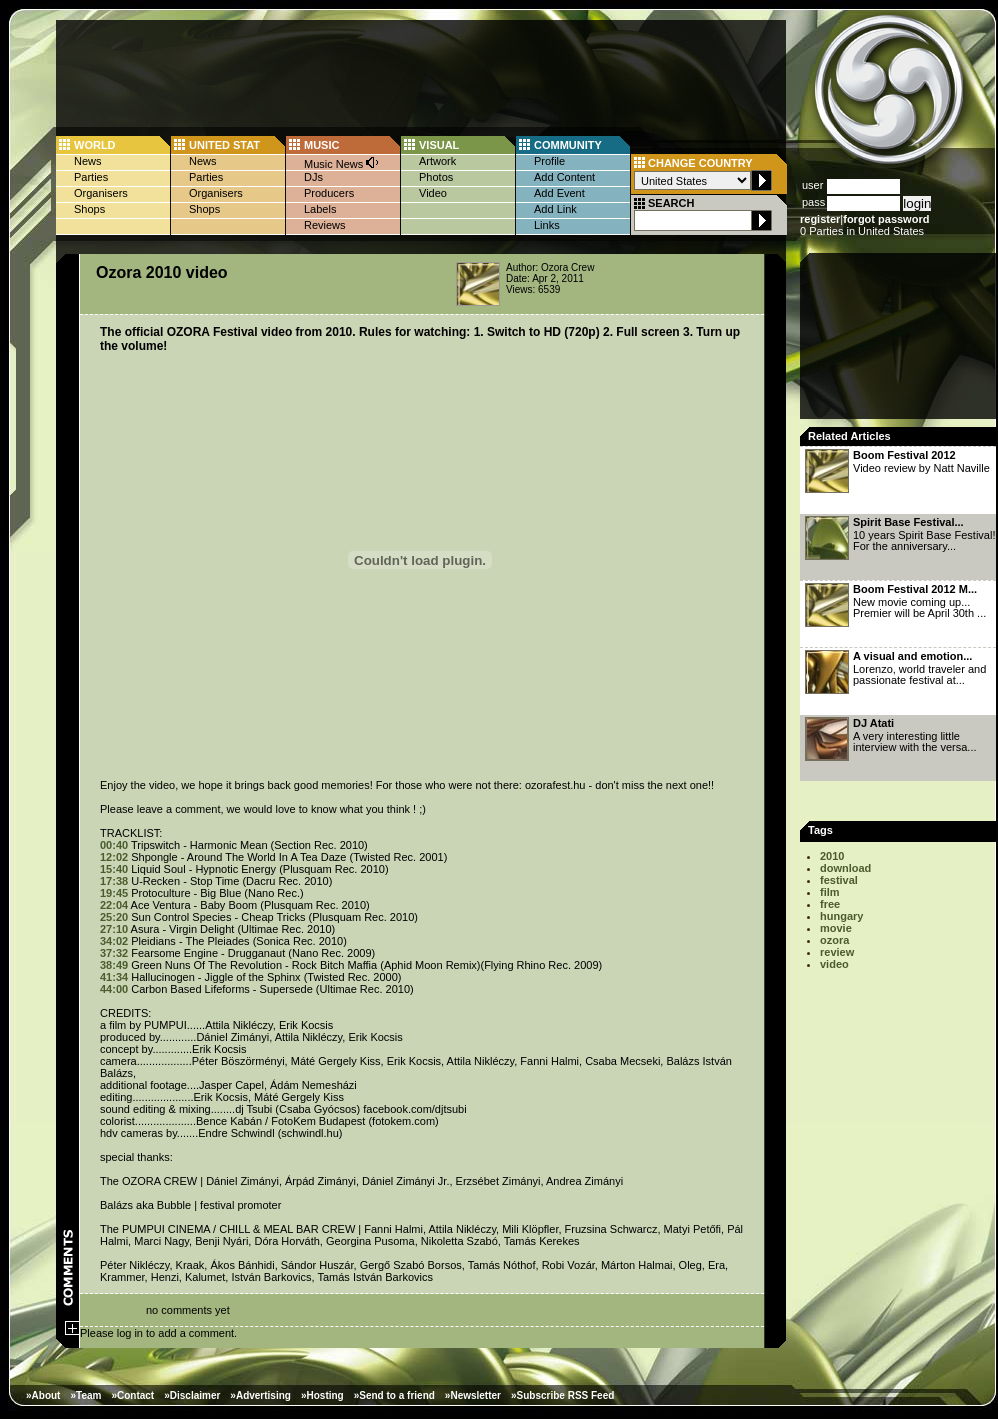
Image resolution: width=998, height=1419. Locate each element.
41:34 (114, 977)
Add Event (559, 193)
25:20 (114, 917)
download (845, 868)
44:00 (114, 989)
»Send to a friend (394, 1395)
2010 (832, 856)
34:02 (114, 941)
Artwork (437, 161)
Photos (436, 177)
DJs (313, 177)
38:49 (114, 965)
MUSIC (321, 145)
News (88, 161)
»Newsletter (473, 1395)
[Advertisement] (900, 342)
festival (839, 880)
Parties (91, 177)
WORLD (95, 145)
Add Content (564, 177)
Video (433, 193)
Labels (320, 209)
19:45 (114, 893)
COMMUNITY (568, 145)
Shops (89, 209)
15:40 (114, 869)
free (830, 904)
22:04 (114, 905)
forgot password (886, 219)
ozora (834, 940)
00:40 (114, 845)
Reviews (325, 225)
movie (836, 928)
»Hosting (322, 1395)
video (834, 964)
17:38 (114, 881)
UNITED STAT (224, 145)
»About (43, 1395)
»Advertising (260, 1395)
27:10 (114, 929)
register (820, 219)
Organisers (101, 193)
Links (547, 225)
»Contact (132, 1395)
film (830, 892)
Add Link (555, 209)
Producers (329, 193)
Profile (549, 161)
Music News (342, 162)
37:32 (114, 953)
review (837, 952)
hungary (841, 916)
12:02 (114, 857)
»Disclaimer (192, 1395)
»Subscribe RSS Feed (562, 1395)
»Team (85, 1395)
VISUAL (439, 145)
